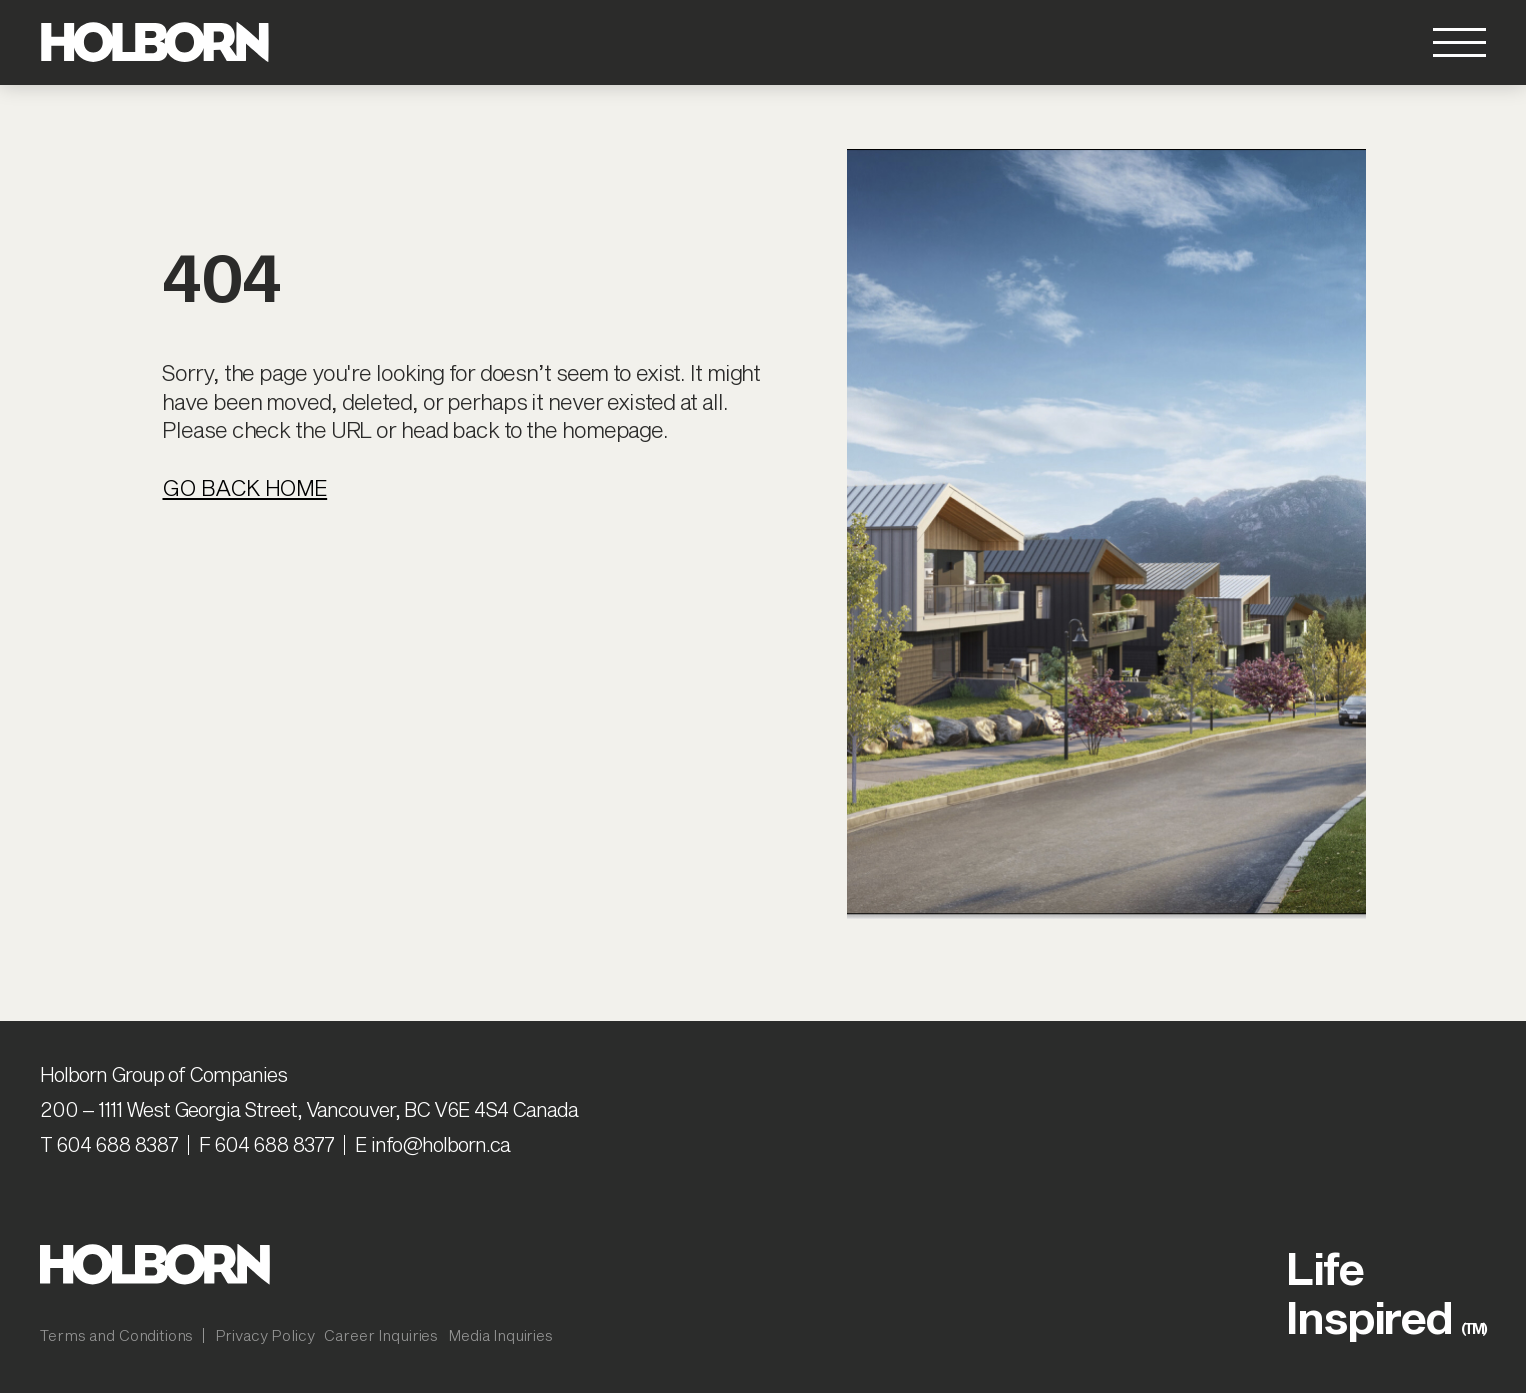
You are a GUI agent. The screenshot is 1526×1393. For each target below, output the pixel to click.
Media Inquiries (500, 1335)
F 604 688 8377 (266, 1144)
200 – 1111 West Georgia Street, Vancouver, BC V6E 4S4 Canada (308, 1109)
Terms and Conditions (116, 1335)
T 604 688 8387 (109, 1144)
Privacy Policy (265, 1335)
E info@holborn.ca (432, 1144)
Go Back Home (244, 487)
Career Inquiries (381, 1335)
